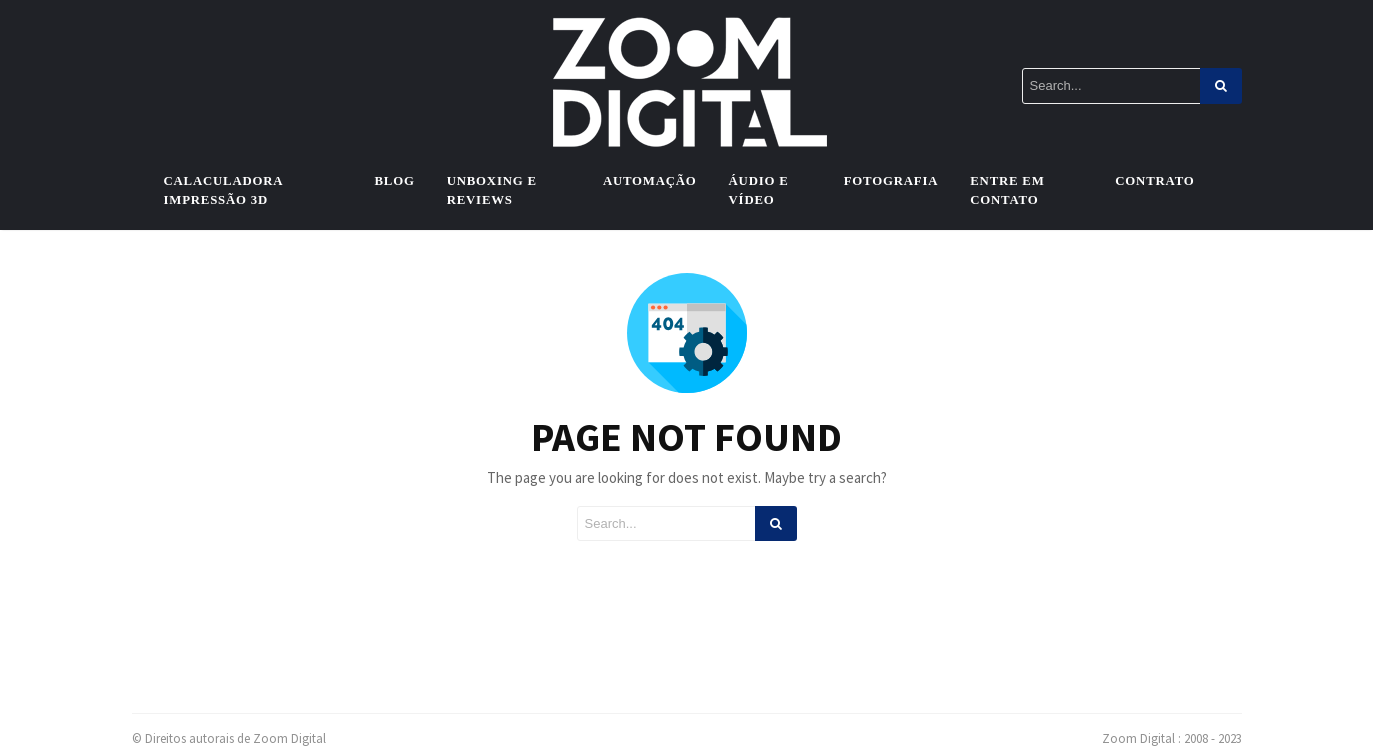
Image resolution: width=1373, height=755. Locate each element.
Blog (395, 181)
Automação (650, 181)
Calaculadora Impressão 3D (223, 190)
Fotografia (891, 181)
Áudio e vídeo (759, 190)
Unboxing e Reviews (492, 190)
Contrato (1154, 181)
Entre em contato (1007, 190)
